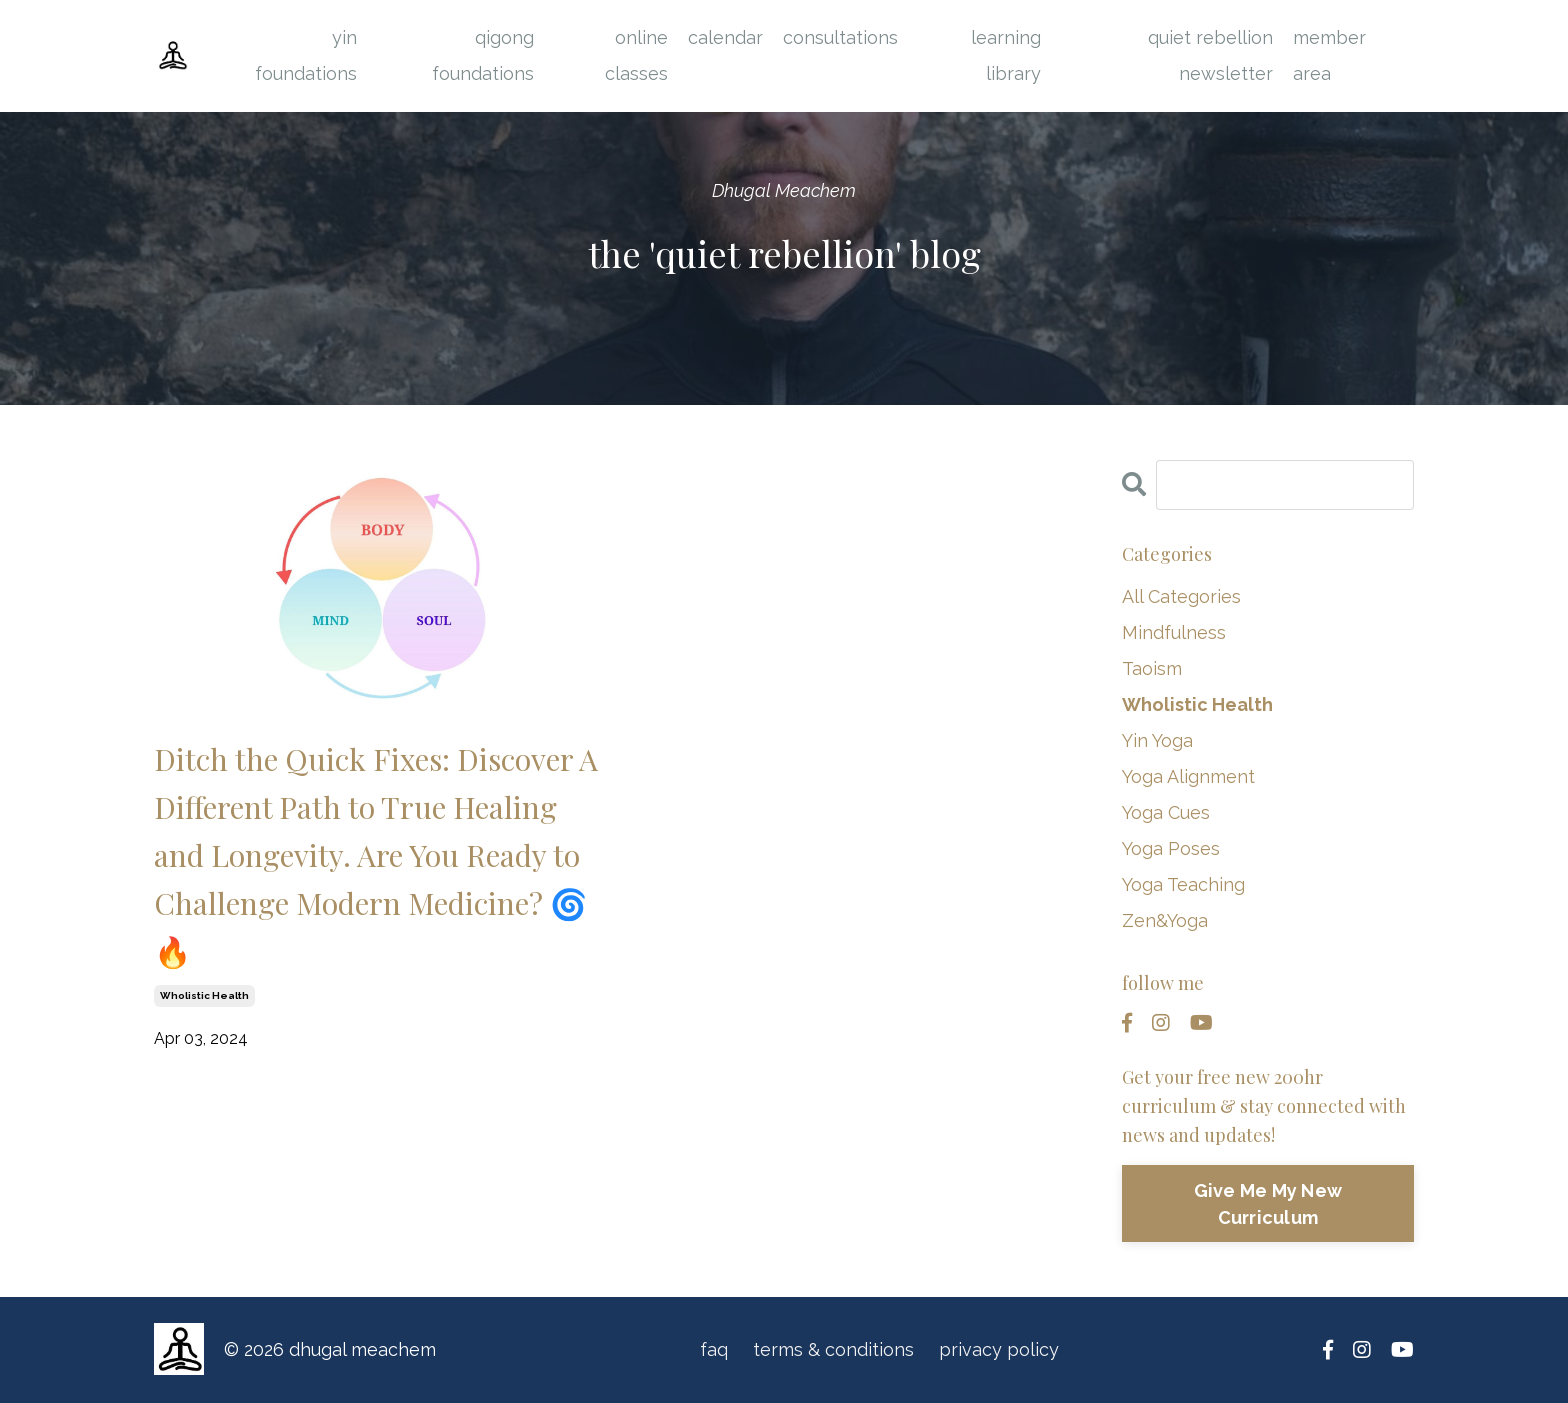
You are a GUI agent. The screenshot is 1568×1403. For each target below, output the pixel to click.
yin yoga (1157, 740)
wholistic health (204, 995)
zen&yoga (1165, 920)
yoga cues (1166, 812)
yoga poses (1171, 848)
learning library (1006, 55)
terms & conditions (833, 1349)
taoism (1152, 668)
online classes (636, 55)
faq (714, 1349)
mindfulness (1174, 632)
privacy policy (999, 1349)
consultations (840, 37)
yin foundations (306, 55)
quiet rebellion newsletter (1210, 55)
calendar (725, 37)
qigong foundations (483, 55)
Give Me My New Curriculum (1268, 1204)
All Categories (1181, 596)
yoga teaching (1183, 884)
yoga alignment (1188, 776)
